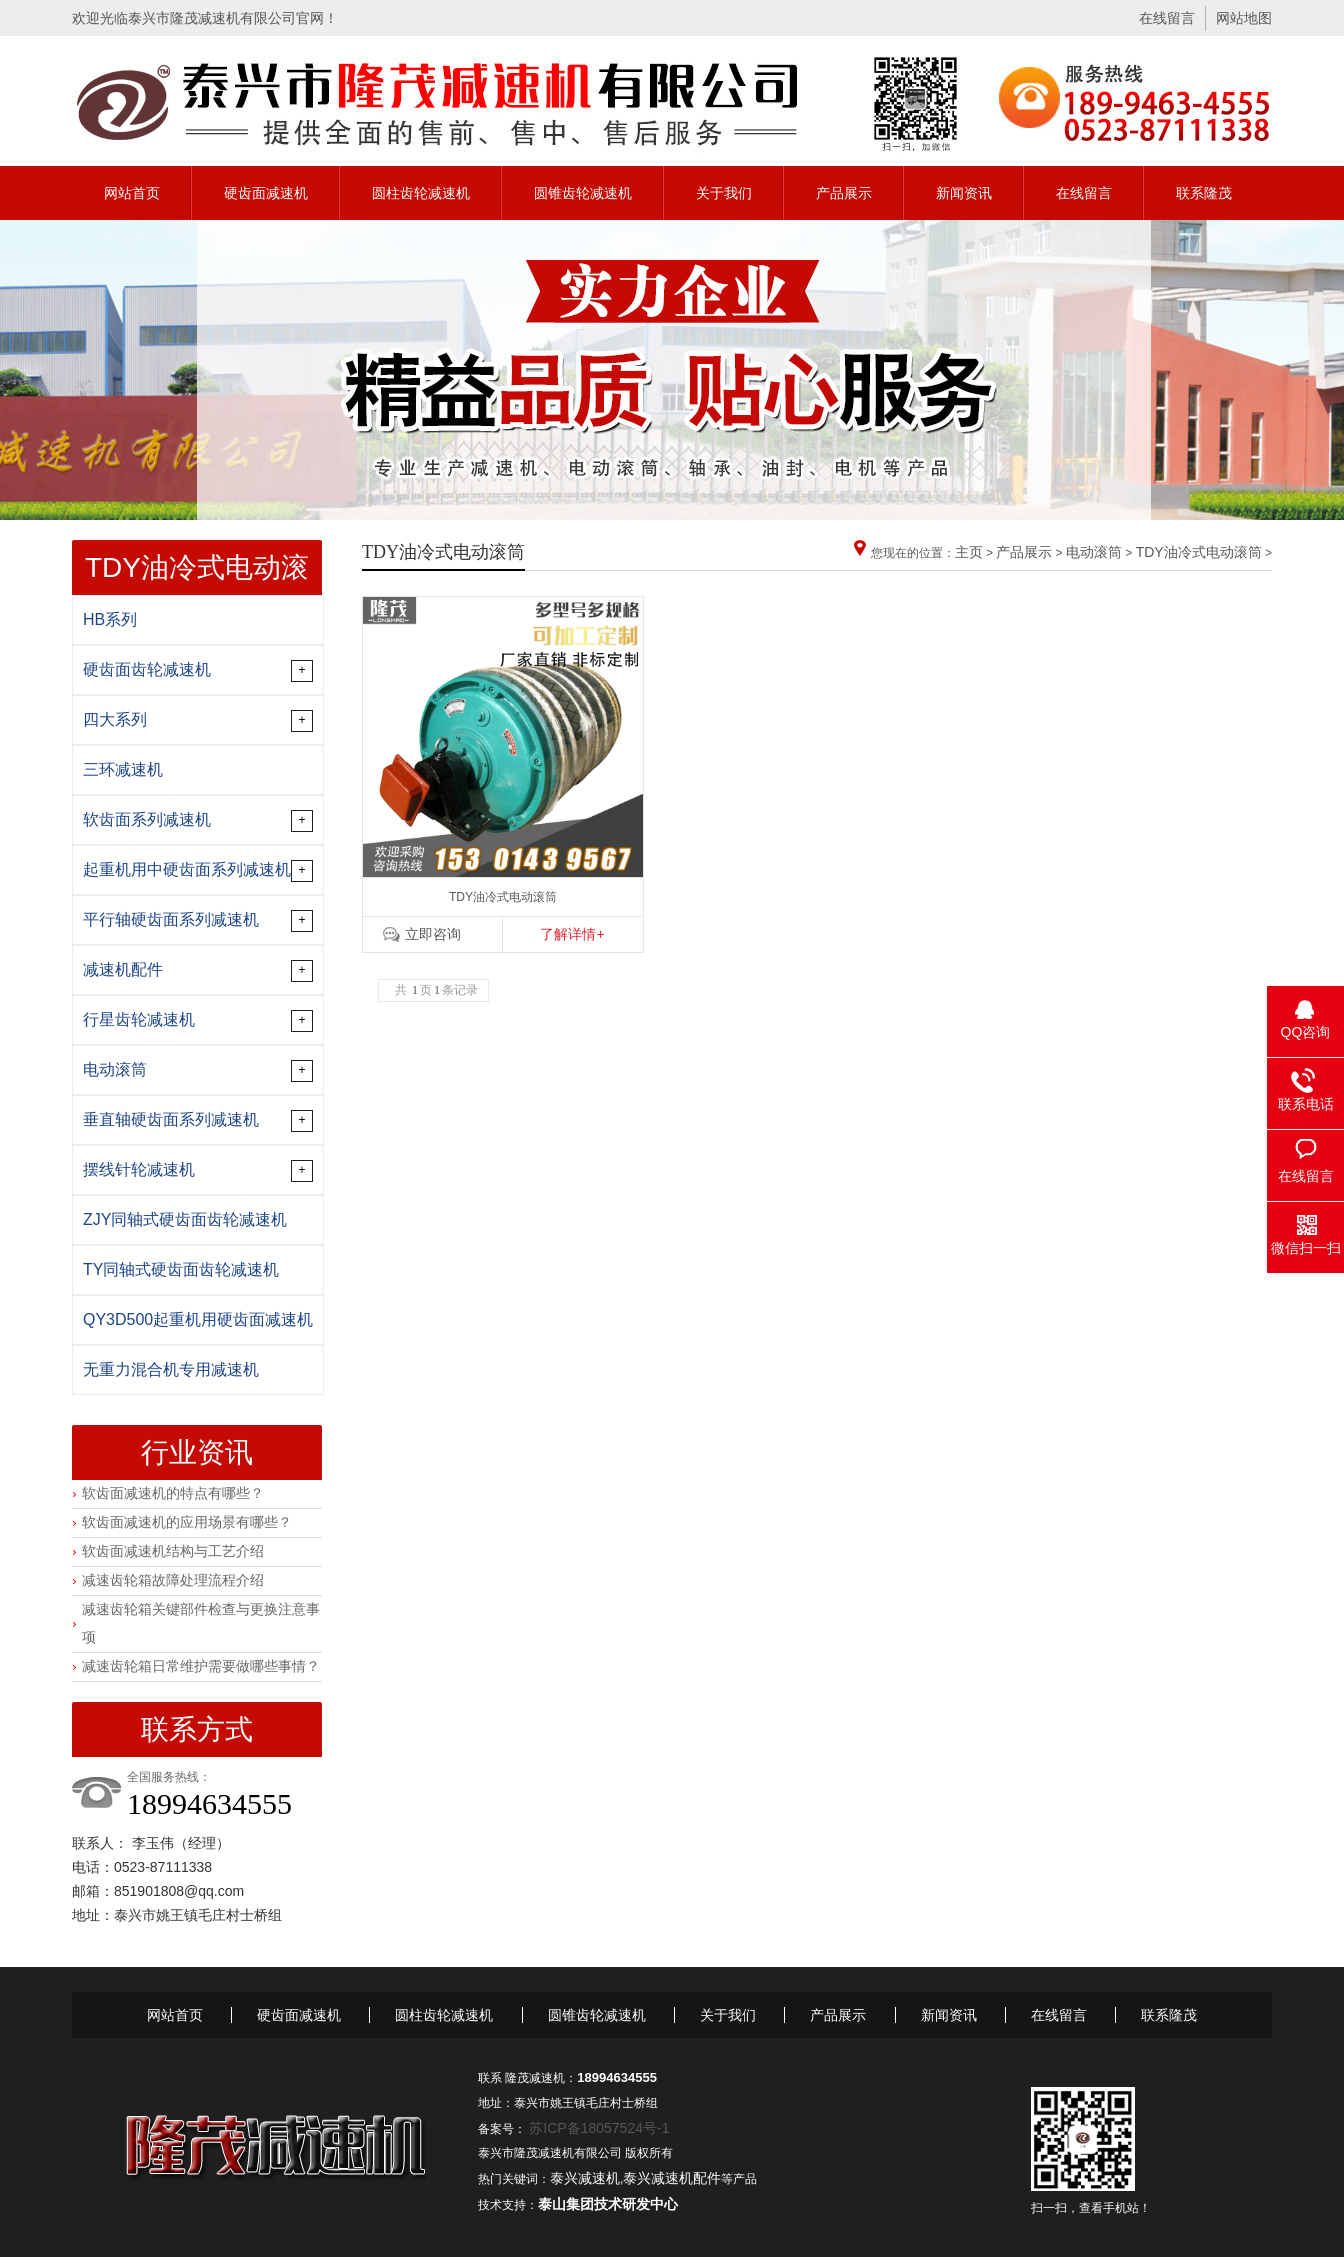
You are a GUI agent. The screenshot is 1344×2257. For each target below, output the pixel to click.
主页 (969, 552)
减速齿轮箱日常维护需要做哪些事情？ (201, 1666)
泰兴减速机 (585, 2178)
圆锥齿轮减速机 (583, 193)
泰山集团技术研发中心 (608, 2204)
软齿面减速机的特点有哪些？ (173, 1493)
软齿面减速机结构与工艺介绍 (173, 1551)
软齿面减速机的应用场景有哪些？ (187, 1522)
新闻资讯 (964, 193)
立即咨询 (433, 934)
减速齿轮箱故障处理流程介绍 (173, 1580)
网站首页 (132, 193)
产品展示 (844, 193)
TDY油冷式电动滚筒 (1199, 552)
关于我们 (724, 193)
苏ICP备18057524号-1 (599, 2128)
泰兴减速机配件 (672, 2178)
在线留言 (1167, 18)
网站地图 (1244, 18)
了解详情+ (572, 934)
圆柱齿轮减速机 (421, 193)
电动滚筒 (1094, 552)
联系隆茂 (1204, 193)
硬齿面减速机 (266, 193)
